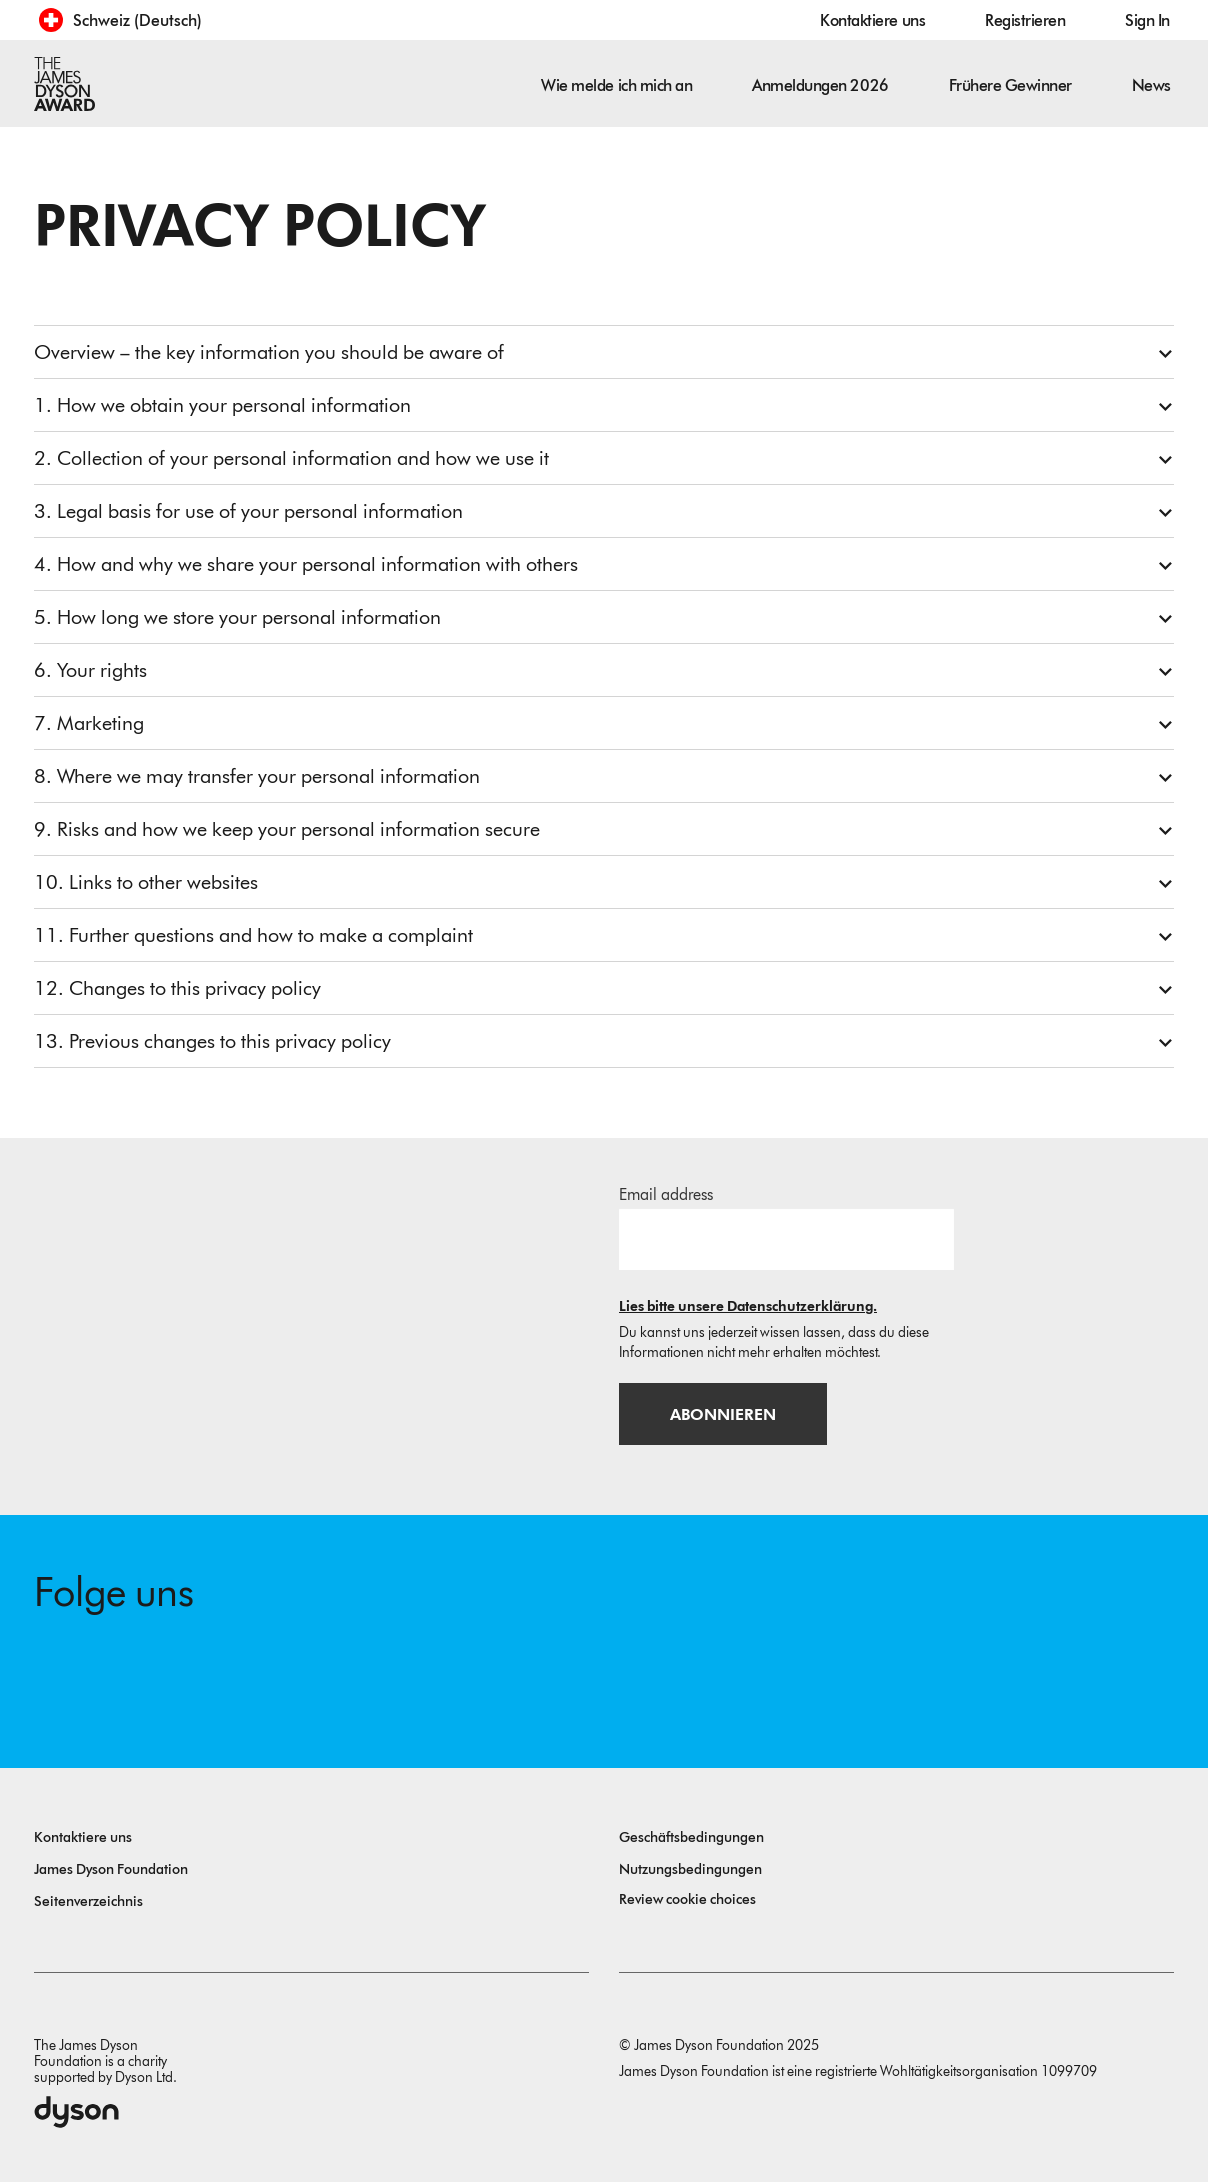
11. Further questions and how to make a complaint (253, 935)
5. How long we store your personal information (237, 617)
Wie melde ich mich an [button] (616, 85)
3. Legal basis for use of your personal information (248, 511)
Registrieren (1025, 20)
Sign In (1147, 20)
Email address (666, 1194)
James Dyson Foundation (111, 1869)
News (1151, 85)
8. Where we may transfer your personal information (257, 776)
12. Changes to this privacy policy (177, 988)
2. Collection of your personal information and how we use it (291, 458)
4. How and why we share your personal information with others (306, 564)
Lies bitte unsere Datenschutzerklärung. (748, 1306)
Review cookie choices (687, 1899)
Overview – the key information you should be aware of (269, 352)
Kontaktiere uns (872, 20)
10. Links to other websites (146, 882)
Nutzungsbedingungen (690, 1869)
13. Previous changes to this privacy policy (212, 1041)
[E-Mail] (786, 1239)
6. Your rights (90, 670)
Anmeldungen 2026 (820, 85)
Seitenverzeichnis (88, 1901)
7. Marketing (89, 723)
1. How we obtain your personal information (222, 405)
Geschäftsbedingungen (691, 1837)
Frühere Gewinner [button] (1010, 85)
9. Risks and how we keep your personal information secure (287, 829)
